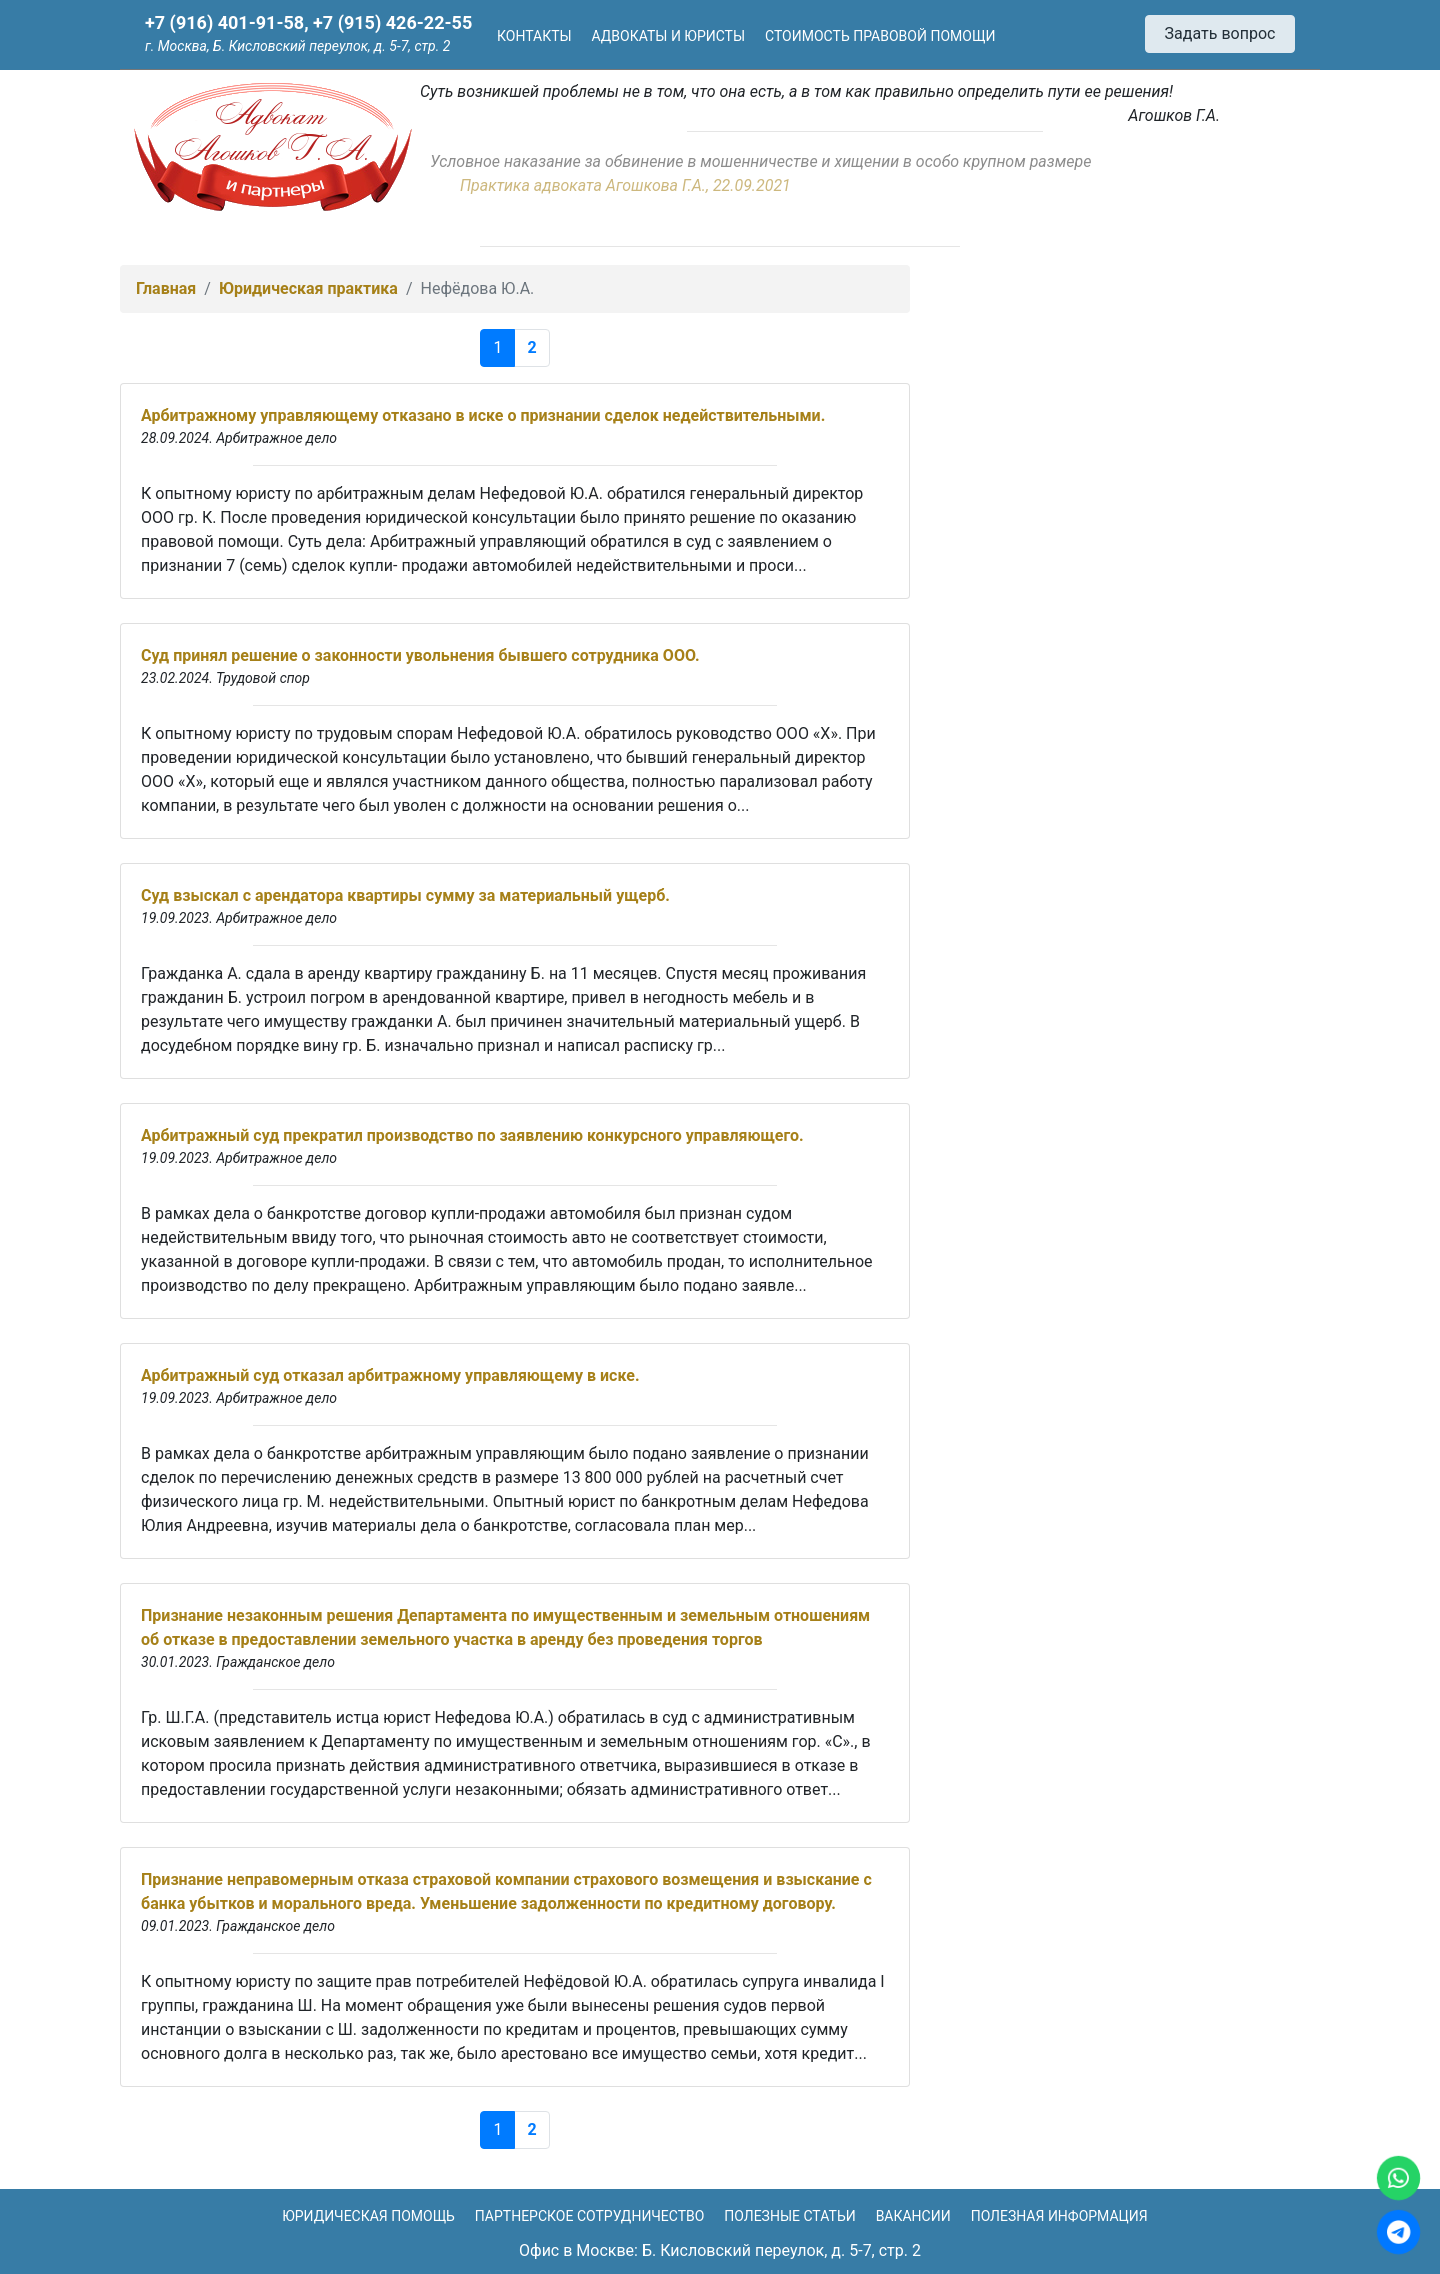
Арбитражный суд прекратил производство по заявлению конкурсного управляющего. (472, 1135)
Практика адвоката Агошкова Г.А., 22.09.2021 (625, 185)
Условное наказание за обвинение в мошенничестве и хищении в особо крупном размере (760, 161)
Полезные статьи (789, 2216)
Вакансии (913, 2216)
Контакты (534, 36)
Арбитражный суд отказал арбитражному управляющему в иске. (390, 1375)
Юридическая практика (308, 288)
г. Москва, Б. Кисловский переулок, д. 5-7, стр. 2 (297, 46)
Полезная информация (1059, 2216)
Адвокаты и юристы (669, 36)
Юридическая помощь (368, 2216)
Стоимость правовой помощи (880, 36)
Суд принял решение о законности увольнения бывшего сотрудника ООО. (420, 655)
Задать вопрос (1220, 33)
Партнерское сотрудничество (590, 2216)
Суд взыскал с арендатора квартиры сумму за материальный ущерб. (405, 895)
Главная (166, 288)
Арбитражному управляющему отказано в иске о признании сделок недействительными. (483, 415)
